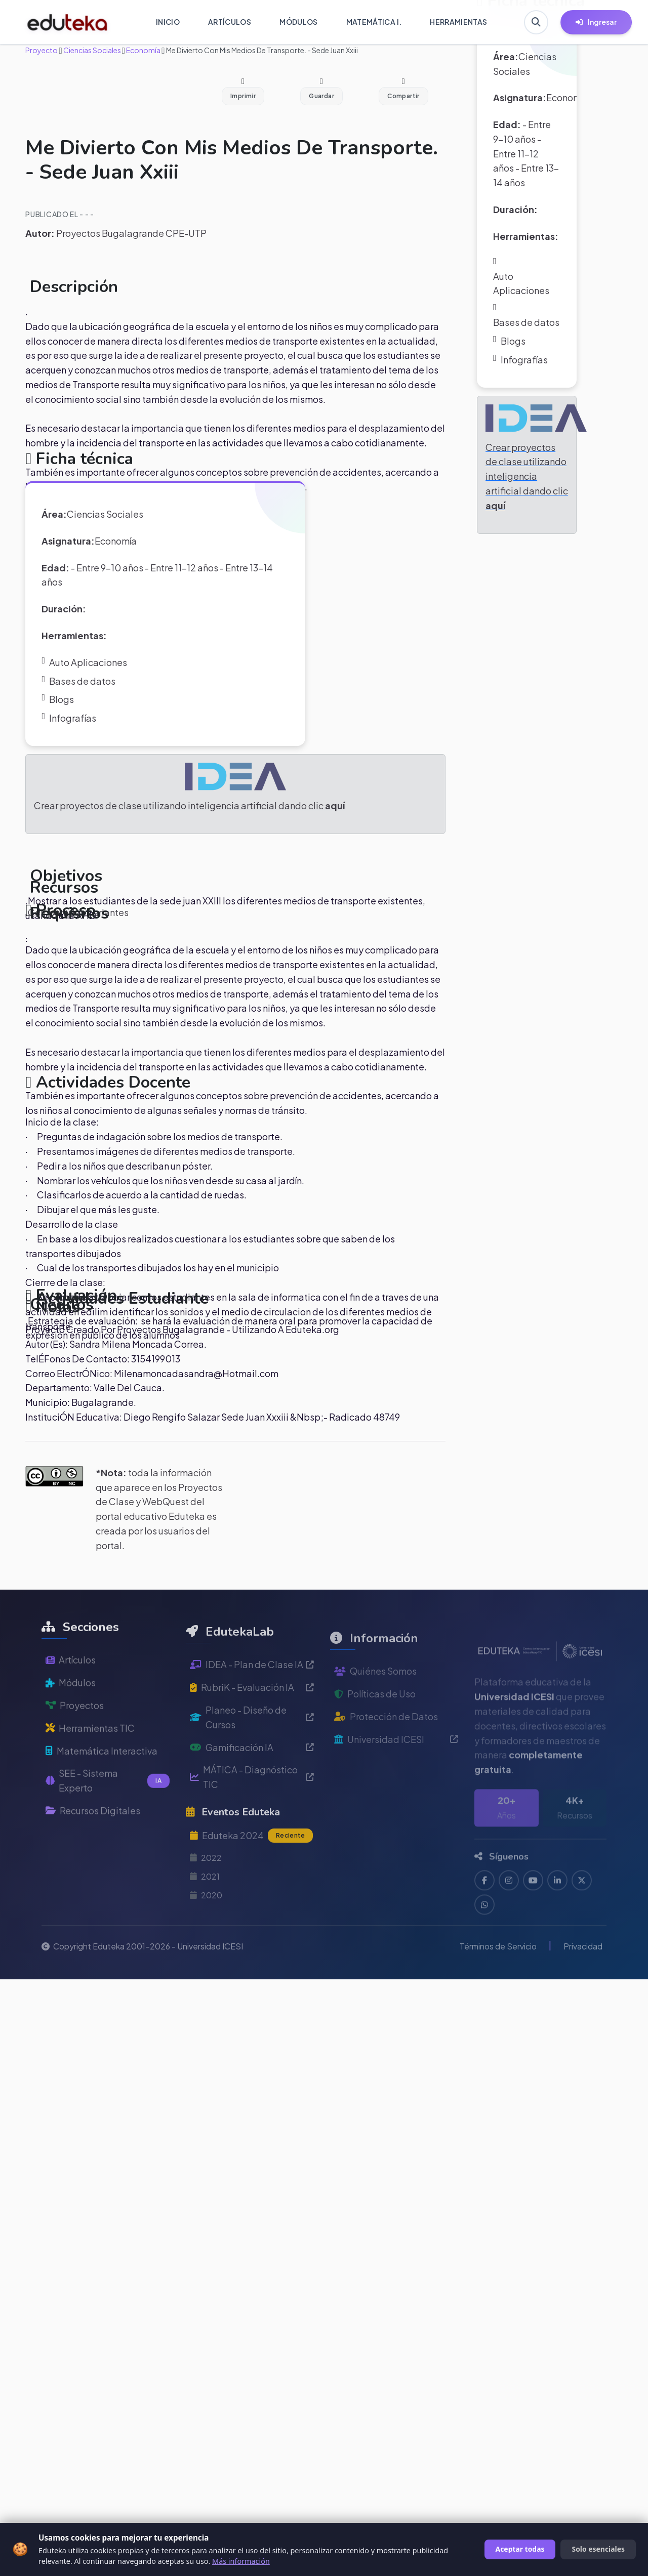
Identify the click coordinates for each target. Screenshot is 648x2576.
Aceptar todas (520, 2549)
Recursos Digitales (93, 1843)
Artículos (71, 1692)
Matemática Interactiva (101, 1783)
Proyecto (41, 50)
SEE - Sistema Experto (108, 1813)
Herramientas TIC (90, 1760)
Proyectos (75, 1738)
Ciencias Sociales (91, 50)
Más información (241, 2561)
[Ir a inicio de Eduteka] (67, 22)
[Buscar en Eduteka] (536, 22)
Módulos (71, 1715)
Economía (142, 50)
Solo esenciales (598, 2549)
